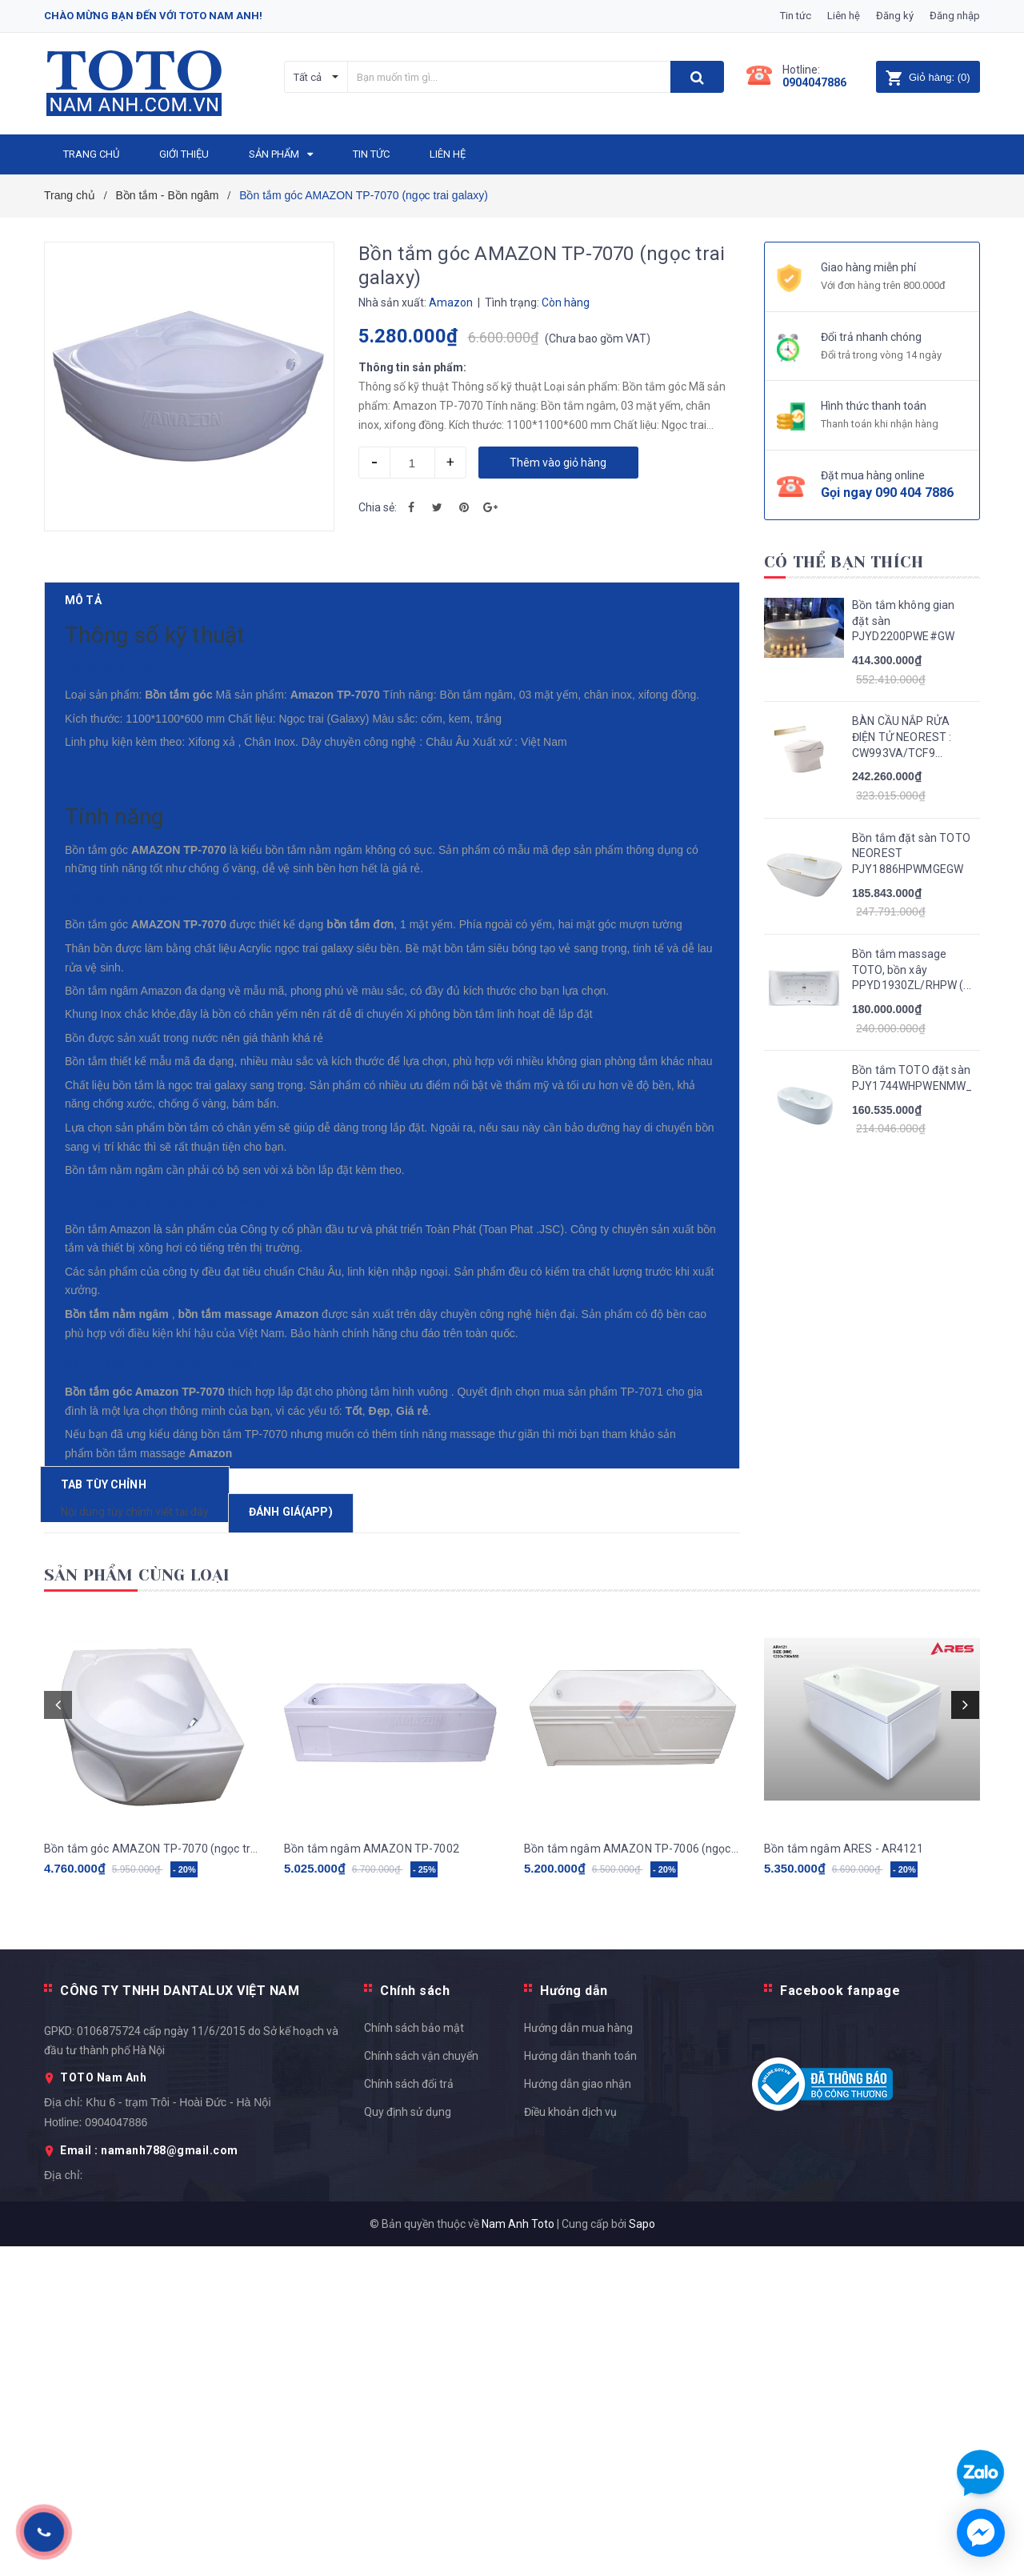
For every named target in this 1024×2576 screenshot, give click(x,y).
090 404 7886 (914, 492)
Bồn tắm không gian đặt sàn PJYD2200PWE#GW (903, 621)
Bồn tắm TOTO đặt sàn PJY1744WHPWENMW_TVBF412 (912, 1078)
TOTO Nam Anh (103, 2407)
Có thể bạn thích (843, 562)
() (928, 77)
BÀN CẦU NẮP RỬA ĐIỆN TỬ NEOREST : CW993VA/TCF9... (901, 737)
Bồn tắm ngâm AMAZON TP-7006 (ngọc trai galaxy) (632, 2177)
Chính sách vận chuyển (421, 2384)
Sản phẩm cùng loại (137, 1904)
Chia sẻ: (377, 507)
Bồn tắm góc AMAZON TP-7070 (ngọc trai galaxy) (152, 2177)
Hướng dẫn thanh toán (580, 2384)
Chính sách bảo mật (414, 2356)
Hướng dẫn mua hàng (578, 2356)
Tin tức (795, 16)
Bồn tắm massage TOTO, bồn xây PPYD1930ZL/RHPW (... (911, 969)
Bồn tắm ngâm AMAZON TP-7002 (371, 2177)
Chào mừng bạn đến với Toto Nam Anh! (153, 16)
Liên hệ (843, 16)
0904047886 (814, 82)
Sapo (642, 2553)
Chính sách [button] (415, 2319)
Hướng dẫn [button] (574, 2319)
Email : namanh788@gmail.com (149, 2480)
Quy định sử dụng (407, 2440)
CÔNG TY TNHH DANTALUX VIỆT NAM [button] (179, 2319)
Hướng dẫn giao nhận (577, 2412)
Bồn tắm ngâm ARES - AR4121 (843, 2177)
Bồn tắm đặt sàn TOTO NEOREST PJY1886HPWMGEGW (911, 853)
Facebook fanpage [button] (840, 2319)
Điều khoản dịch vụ (570, 2440)
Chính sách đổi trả (409, 2412)
